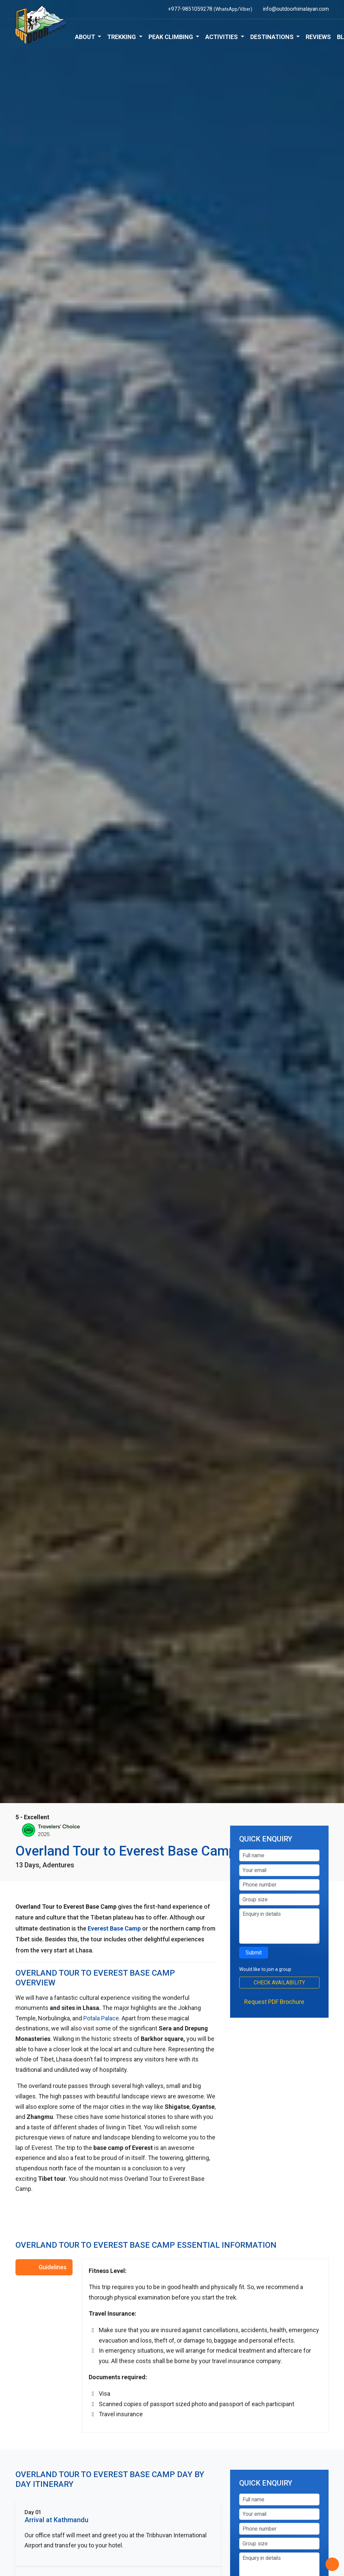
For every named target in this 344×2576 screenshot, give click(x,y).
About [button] (85, 36)
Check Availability (279, 1982)
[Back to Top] (332, 2564)
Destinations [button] (272, 36)
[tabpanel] (205, 2346)
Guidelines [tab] (53, 2267)
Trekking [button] (122, 36)
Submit (254, 1952)
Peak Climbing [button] (171, 36)
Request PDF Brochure (274, 2001)
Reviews (318, 36)
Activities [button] (222, 36)
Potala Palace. (102, 2018)
